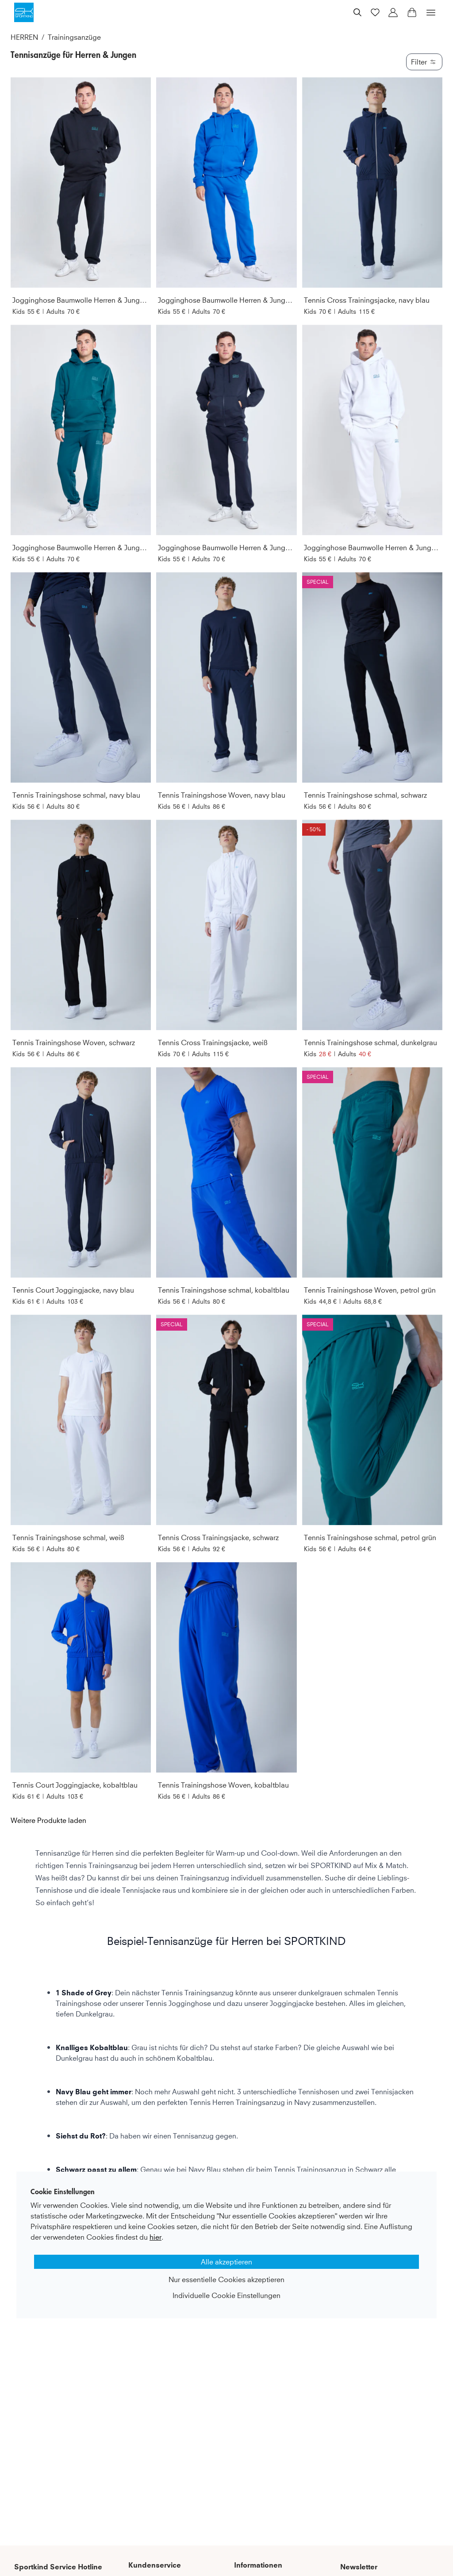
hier (155, 2237)
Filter (424, 61)
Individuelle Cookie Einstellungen (226, 2295)
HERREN (24, 37)
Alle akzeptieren (226, 2261)
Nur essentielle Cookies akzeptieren (226, 2279)
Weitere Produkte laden (48, 1820)
